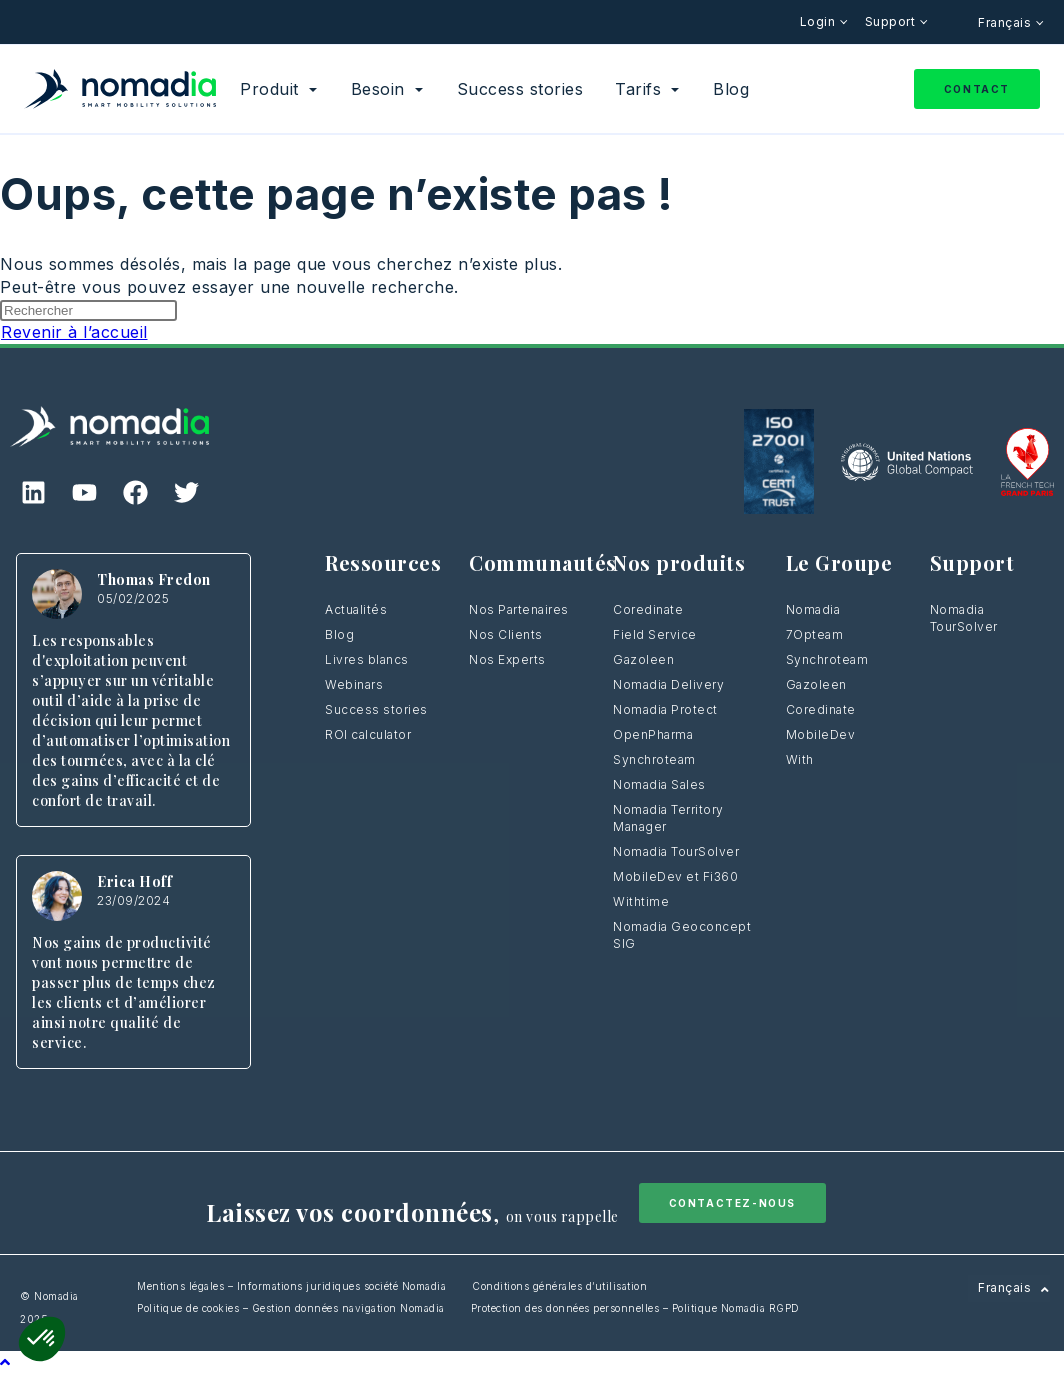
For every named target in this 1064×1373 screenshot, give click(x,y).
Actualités (356, 609)
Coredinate (648, 609)
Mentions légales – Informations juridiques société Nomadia (291, 1286)
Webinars (354, 684)
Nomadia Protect (665, 709)
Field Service (655, 634)
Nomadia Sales (659, 784)
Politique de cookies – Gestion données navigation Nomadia (291, 1308)
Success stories (376, 709)
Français (1006, 22)
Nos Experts (507, 659)
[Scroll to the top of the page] (5, 1362)
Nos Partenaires (519, 609)
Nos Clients (506, 634)
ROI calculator (368, 734)
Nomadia (813, 609)
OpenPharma (653, 734)
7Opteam (815, 634)
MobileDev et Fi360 (675, 876)
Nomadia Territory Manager (668, 818)
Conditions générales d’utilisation (559, 1286)
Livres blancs (367, 659)
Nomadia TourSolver (676, 851)
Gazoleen (643, 659)
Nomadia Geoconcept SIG (682, 935)
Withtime (641, 901)
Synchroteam (654, 759)
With (800, 759)
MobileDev (821, 734)
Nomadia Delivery (668, 684)
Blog (339, 634)
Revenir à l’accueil (74, 332)
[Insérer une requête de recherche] (88, 310)
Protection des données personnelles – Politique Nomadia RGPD (635, 1308)
